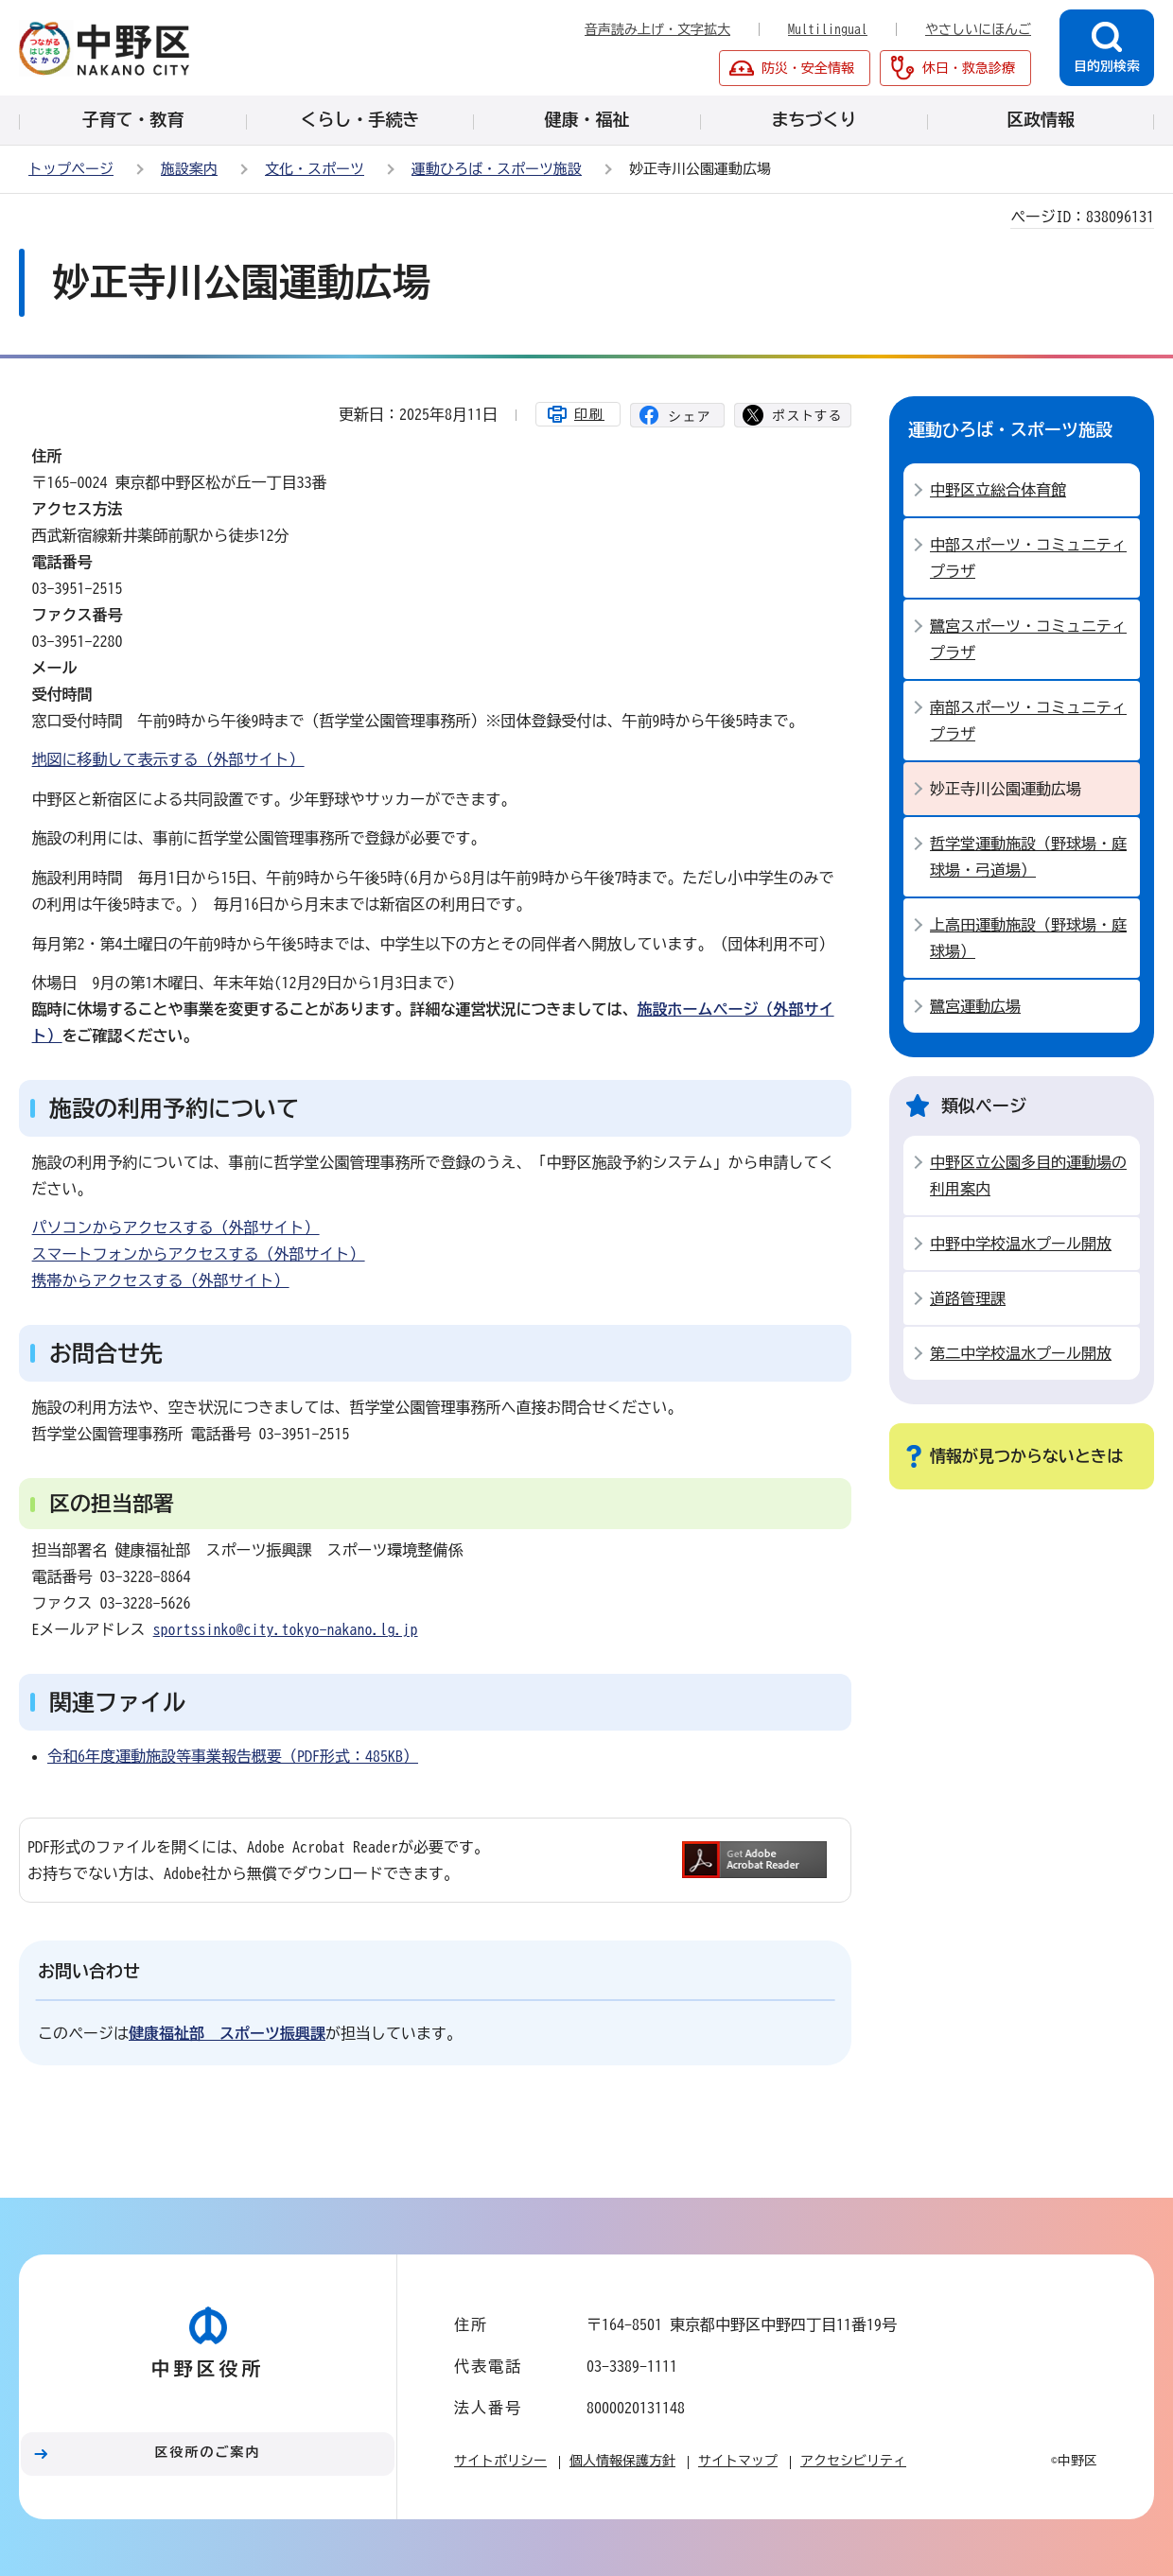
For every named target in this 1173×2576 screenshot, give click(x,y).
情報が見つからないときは (1026, 1456)
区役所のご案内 (208, 2452)
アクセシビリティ (853, 2460)
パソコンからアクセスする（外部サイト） (176, 1227)
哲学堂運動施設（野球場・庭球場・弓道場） (1028, 857)
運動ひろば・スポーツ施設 (496, 169)
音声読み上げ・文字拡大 (657, 29)
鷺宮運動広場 (975, 1006)
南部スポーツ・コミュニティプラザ (1028, 720)
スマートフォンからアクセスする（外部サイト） (198, 1254)
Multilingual (827, 29)
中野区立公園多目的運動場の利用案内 (1028, 1175)
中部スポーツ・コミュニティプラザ (1028, 558)
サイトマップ (738, 2460)
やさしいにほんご (978, 29)
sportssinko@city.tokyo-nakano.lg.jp (285, 1629)
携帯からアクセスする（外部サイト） (160, 1280)
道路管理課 (968, 1298)
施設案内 (189, 169)
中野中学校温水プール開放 (1021, 1243)
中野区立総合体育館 (998, 489)
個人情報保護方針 (622, 2460)
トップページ (71, 169)
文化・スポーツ (314, 169)
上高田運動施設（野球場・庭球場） (1028, 938)
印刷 (589, 414)
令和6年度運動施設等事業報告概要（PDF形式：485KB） (232, 1756)
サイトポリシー (500, 2460)
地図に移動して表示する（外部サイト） (168, 759)
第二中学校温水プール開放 (1021, 1353)
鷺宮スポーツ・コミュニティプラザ (1028, 639)
